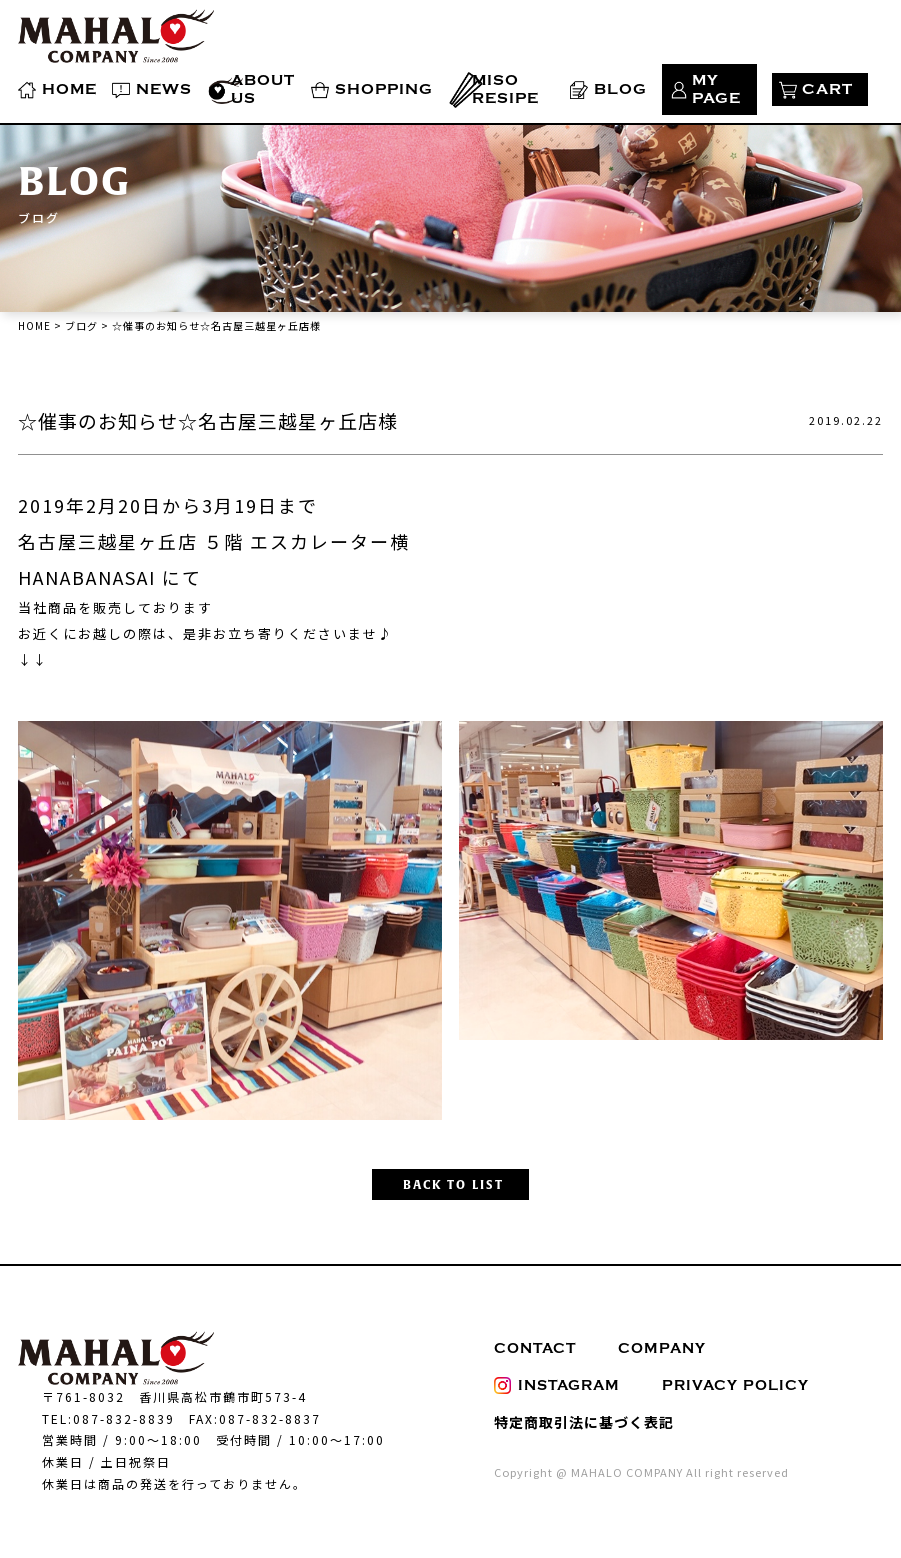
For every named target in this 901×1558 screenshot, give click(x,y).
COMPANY (662, 1348)
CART (827, 89)
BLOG (620, 89)
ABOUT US (263, 89)
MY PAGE (716, 89)
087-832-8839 (124, 1418)
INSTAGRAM (557, 1385)
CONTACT (535, 1348)
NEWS (164, 89)
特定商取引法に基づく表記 (584, 1422)
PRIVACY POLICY (735, 1385)
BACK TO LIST (453, 1185)
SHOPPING (384, 89)
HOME (69, 89)
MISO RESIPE (505, 89)
